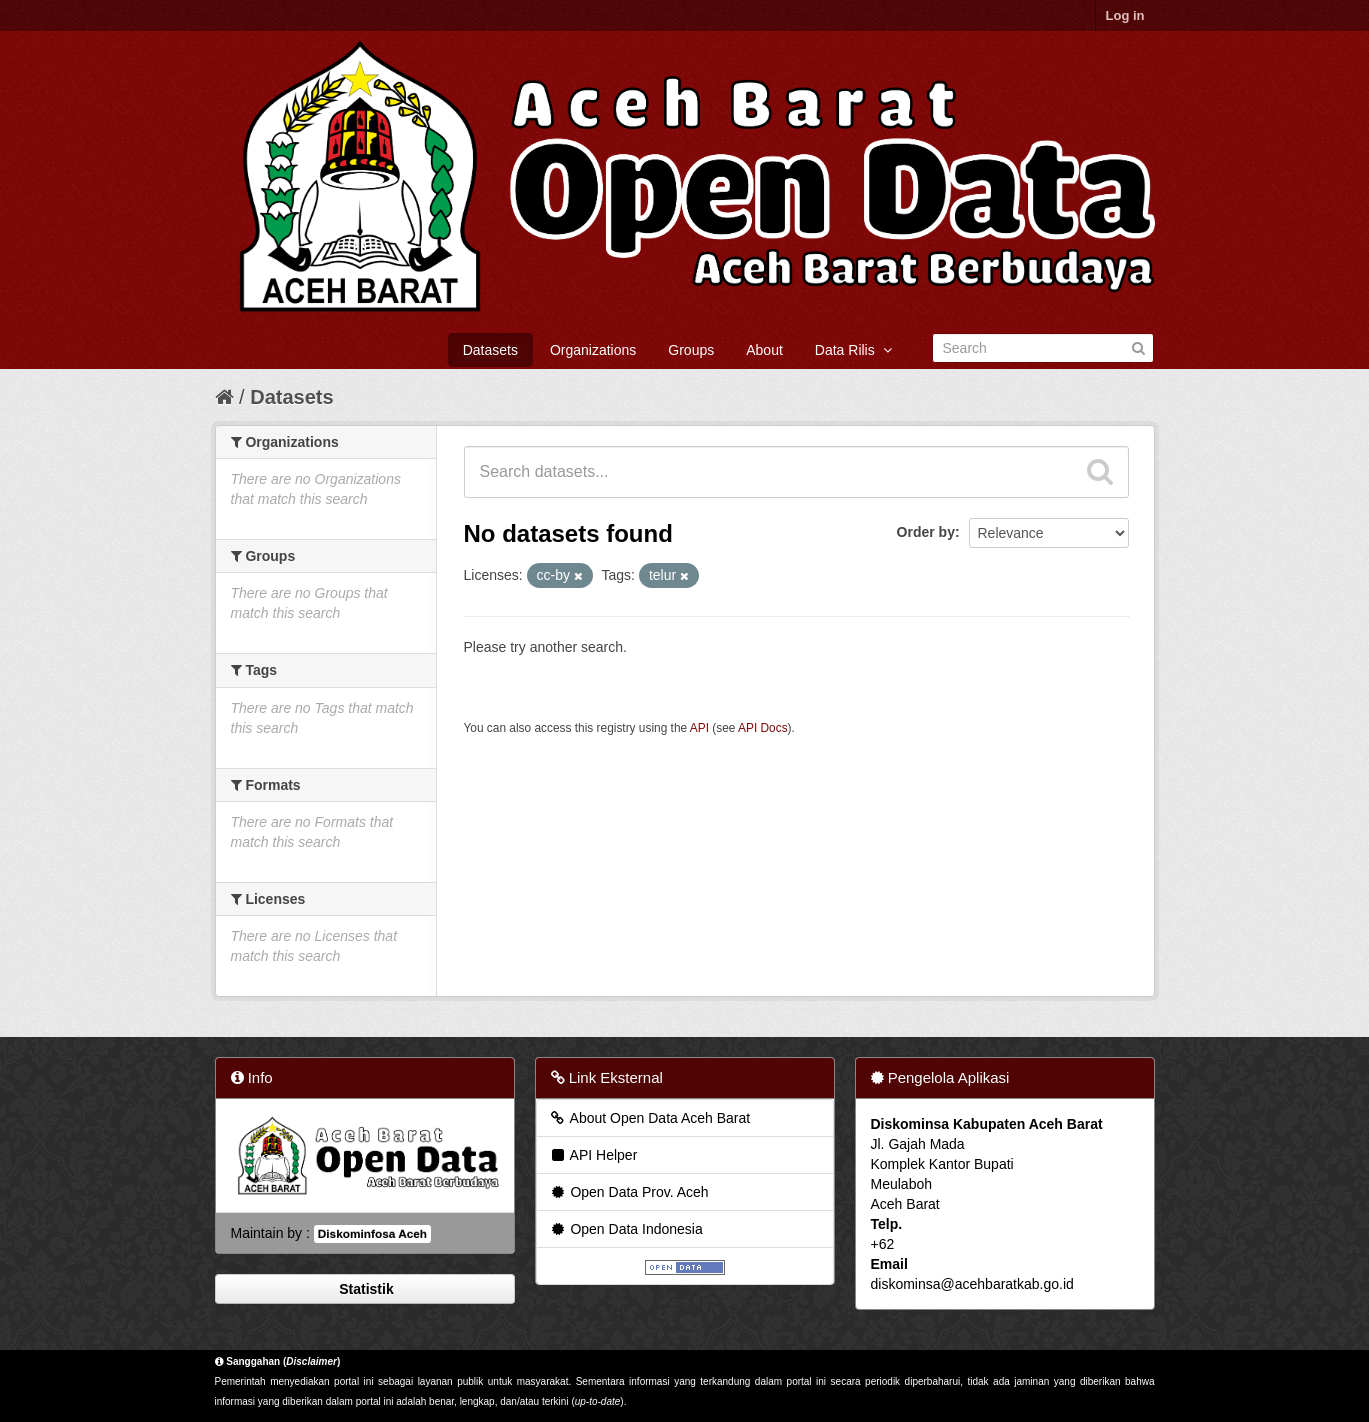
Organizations (593, 350)
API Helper (593, 1155)
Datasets (490, 350)
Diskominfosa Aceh (372, 1234)
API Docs (763, 728)
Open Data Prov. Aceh (629, 1192)
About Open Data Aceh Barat (650, 1118)
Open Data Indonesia (626, 1229)
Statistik (364, 1289)
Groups (691, 350)
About (764, 350)
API (699, 728)
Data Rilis (853, 350)
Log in (1125, 15)
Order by (926, 532)
